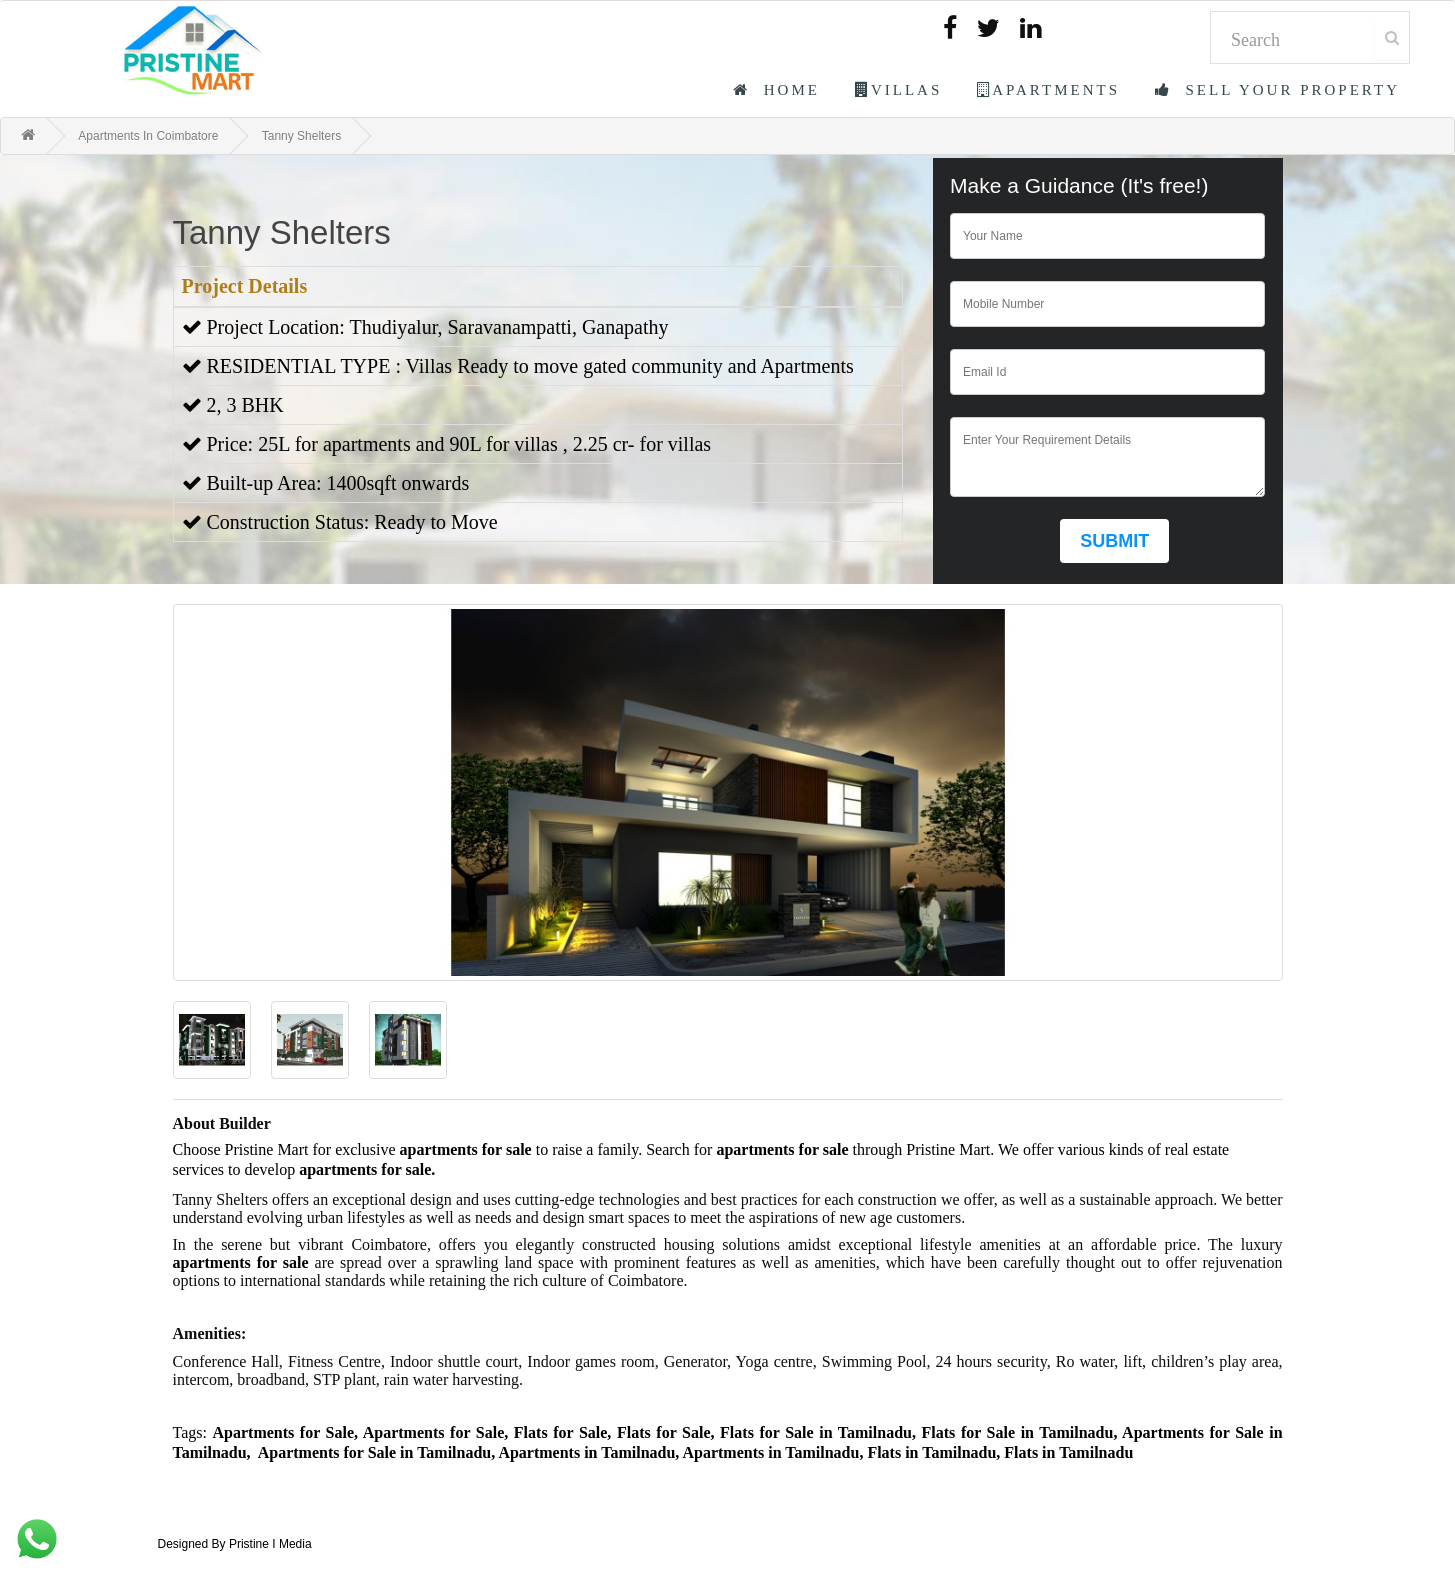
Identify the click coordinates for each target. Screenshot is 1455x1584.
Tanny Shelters (301, 136)
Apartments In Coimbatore (148, 136)
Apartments (1048, 90)
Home (776, 90)
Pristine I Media (270, 1544)
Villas (898, 90)
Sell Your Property (1277, 90)
